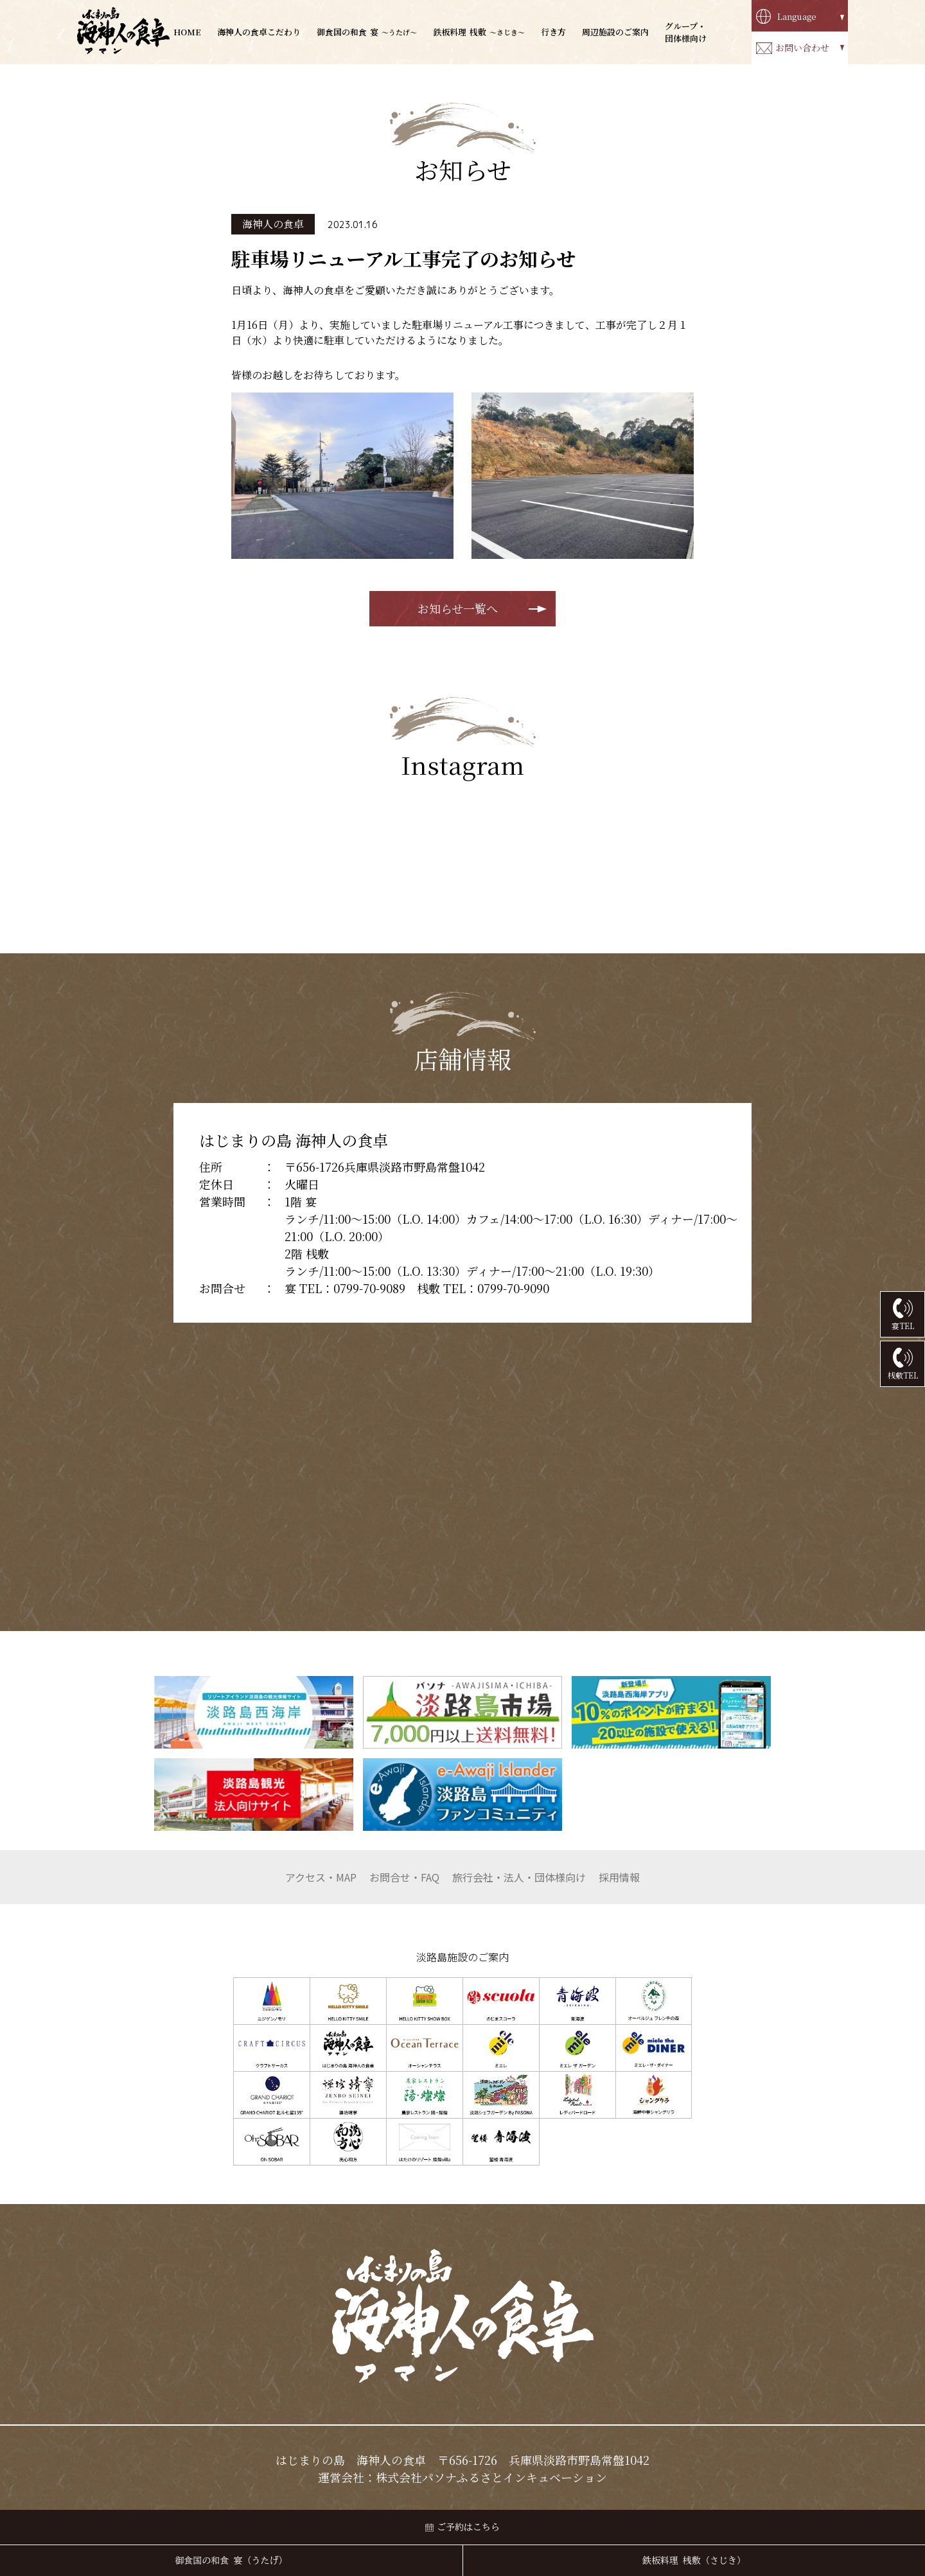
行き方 (553, 32)
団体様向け (519, 1877)
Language (796, 16)
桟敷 (479, 32)
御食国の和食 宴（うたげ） (231, 2560)
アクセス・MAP (321, 1877)
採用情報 (619, 1877)
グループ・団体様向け (686, 32)
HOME (187, 32)
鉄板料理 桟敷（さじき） (694, 2560)
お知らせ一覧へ (458, 608)
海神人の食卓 (273, 223)
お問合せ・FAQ (404, 1877)
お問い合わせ (802, 47)
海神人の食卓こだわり (259, 32)
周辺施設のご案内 (615, 32)
